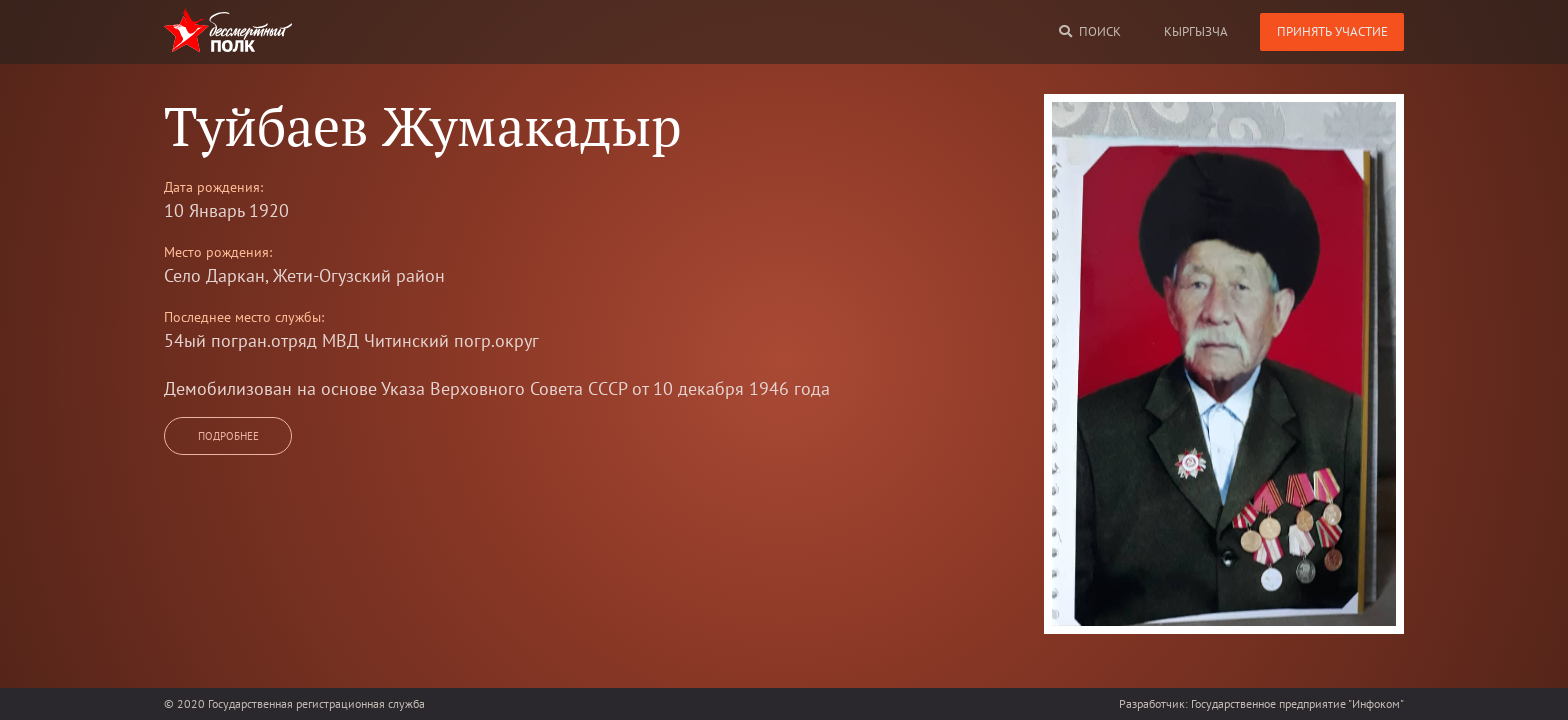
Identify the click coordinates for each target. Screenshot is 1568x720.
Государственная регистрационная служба (316, 703)
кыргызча (1196, 31)
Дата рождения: (213, 187)
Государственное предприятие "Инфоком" (1297, 703)
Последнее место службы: (244, 317)
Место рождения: (218, 252)
